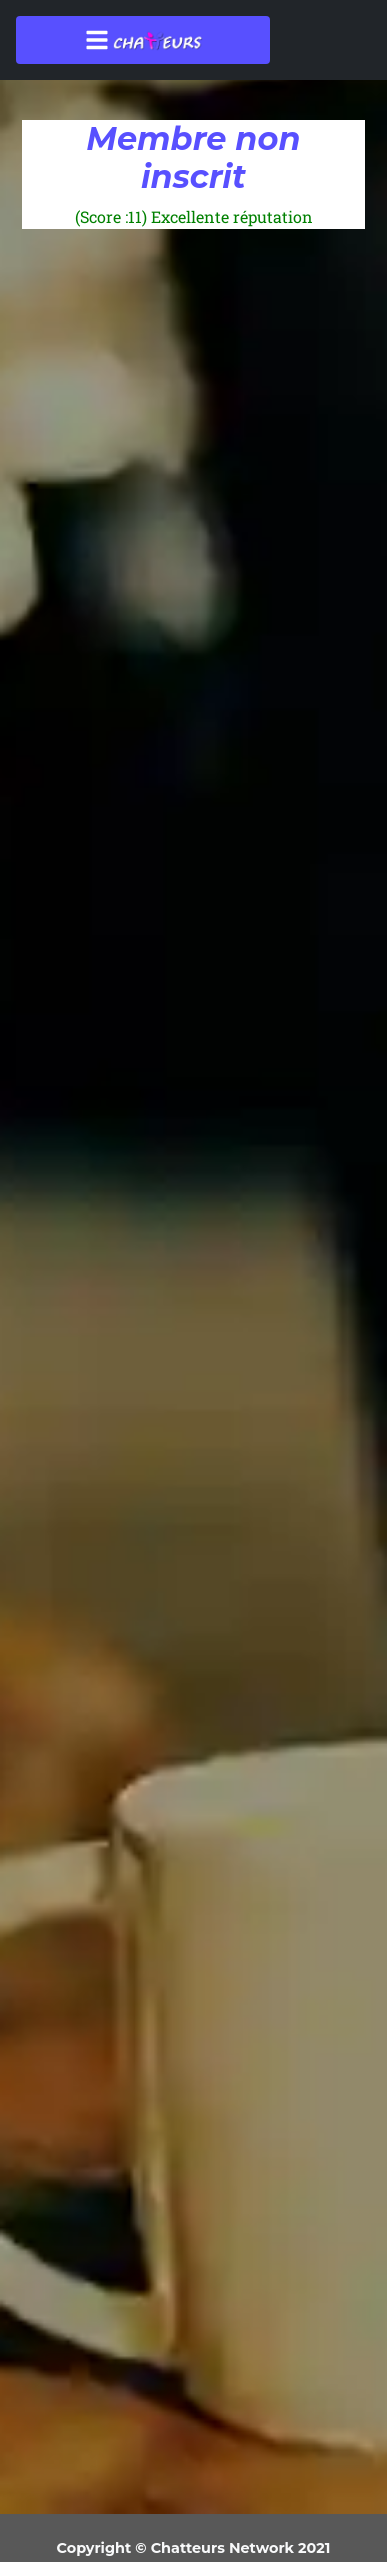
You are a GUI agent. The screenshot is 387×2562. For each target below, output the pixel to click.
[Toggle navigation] (143, 40)
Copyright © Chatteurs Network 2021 (194, 2548)
